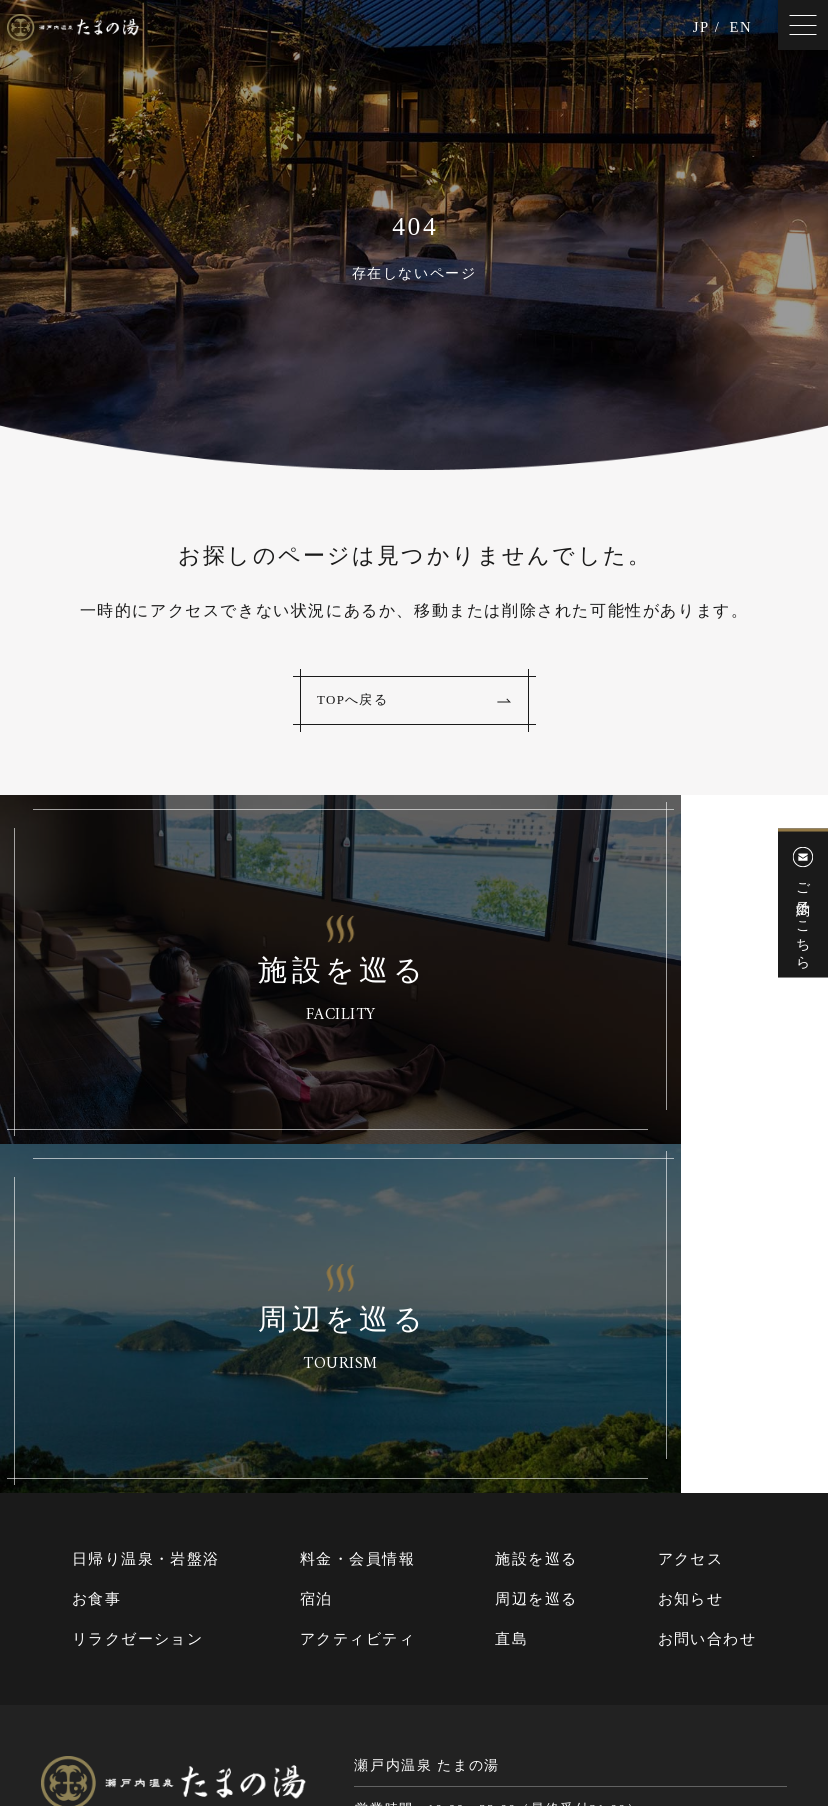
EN (739, 32)
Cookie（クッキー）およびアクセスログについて (635, 1723)
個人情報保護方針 (413, 1723)
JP (697, 32)
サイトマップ (303, 1723)
